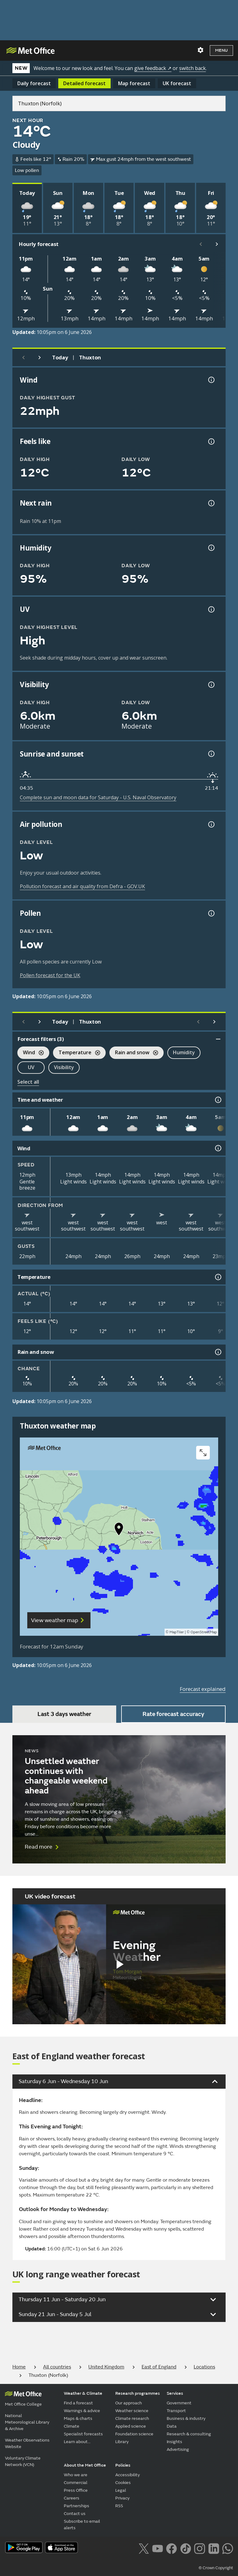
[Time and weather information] (217, 1099)
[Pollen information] (210, 913)
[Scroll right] (217, 244)
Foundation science (134, 2434)
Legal (120, 2490)
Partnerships (76, 2505)
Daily (34, 83)
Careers (71, 2498)
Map (134, 83)
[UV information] (210, 609)
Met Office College (23, 2404)
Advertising (178, 2449)
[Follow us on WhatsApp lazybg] (227, 2548)
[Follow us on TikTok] (185, 2548)
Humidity (184, 1052)
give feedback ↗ (152, 68)
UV (31, 1067)
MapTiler (177, 1632)
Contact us (75, 2513)
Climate (71, 2426)
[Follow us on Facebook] (171, 2548)
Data (172, 2426)
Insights (174, 2441)
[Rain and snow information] (217, 1352)
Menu (221, 50)
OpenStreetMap (204, 1632)
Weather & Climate (83, 2393)
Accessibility (127, 2474)
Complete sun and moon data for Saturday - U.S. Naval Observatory (98, 797)
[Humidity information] (210, 547)
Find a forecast (78, 2403)
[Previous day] (23, 357)
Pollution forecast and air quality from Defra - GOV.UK (82, 886)
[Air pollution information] (210, 824)
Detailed (84, 83)
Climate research (132, 2418)
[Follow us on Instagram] (199, 2548)
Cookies (123, 2482)
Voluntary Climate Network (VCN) (23, 2461)
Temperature (76, 1053)
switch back (192, 68)
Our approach (128, 2403)
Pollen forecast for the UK (50, 975)
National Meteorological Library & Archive (27, 2422)
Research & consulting (189, 2434)
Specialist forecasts (83, 2434)
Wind (30, 1053)
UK (177, 83)
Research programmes (137, 2393)
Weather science (131, 2410)
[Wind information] (217, 1148)
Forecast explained (203, 1688)
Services (175, 2393)
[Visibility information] (210, 684)
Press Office (76, 2490)
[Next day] (39, 357)
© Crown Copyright (216, 2567)
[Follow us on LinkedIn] (213, 2548)
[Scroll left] (201, 244)
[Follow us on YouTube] (157, 2548)
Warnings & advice (82, 2410)
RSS (119, 2505)
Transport (176, 2410)
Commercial (75, 2482)
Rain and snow (133, 1053)
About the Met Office (85, 2465)
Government (179, 2403)
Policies (122, 2465)
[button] (119, 1530)
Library (122, 2441)
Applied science (130, 2426)
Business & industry (186, 2418)
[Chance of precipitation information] (210, 503)
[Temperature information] (217, 1277)
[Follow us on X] (143, 2548)
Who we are (75, 2474)
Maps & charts (78, 2418)
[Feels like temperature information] (210, 441)
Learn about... (77, 2441)
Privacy (122, 2498)
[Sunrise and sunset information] (210, 753)
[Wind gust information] (210, 379)
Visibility (64, 1067)
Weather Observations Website (27, 2443)
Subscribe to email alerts (82, 2524)
